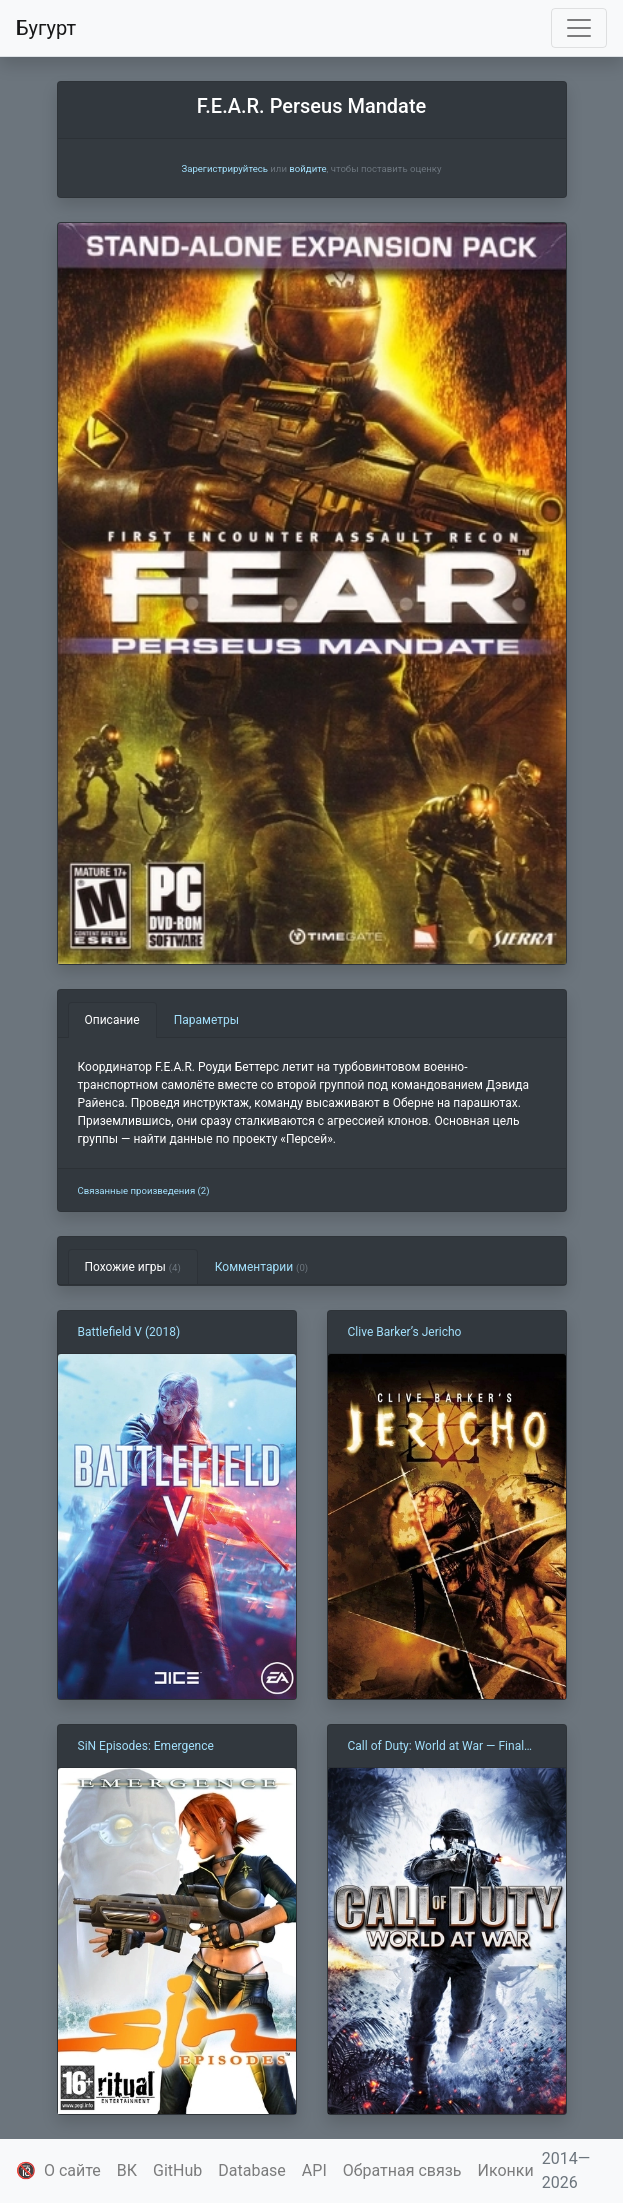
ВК (127, 2170)
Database (252, 2170)
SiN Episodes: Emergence (146, 1746)
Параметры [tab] (206, 1020)
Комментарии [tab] (261, 1267)
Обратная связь (402, 2170)
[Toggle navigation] (579, 28)
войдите (307, 168)
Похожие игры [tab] (133, 1267)
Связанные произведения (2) (144, 1190)
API (314, 2170)
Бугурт (46, 28)
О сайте (72, 2170)
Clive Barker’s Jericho (405, 1332)
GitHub (177, 2170)
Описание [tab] (112, 1020)
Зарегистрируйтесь (224, 168)
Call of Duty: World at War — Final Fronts (436, 1747)
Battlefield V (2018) (129, 1332)
